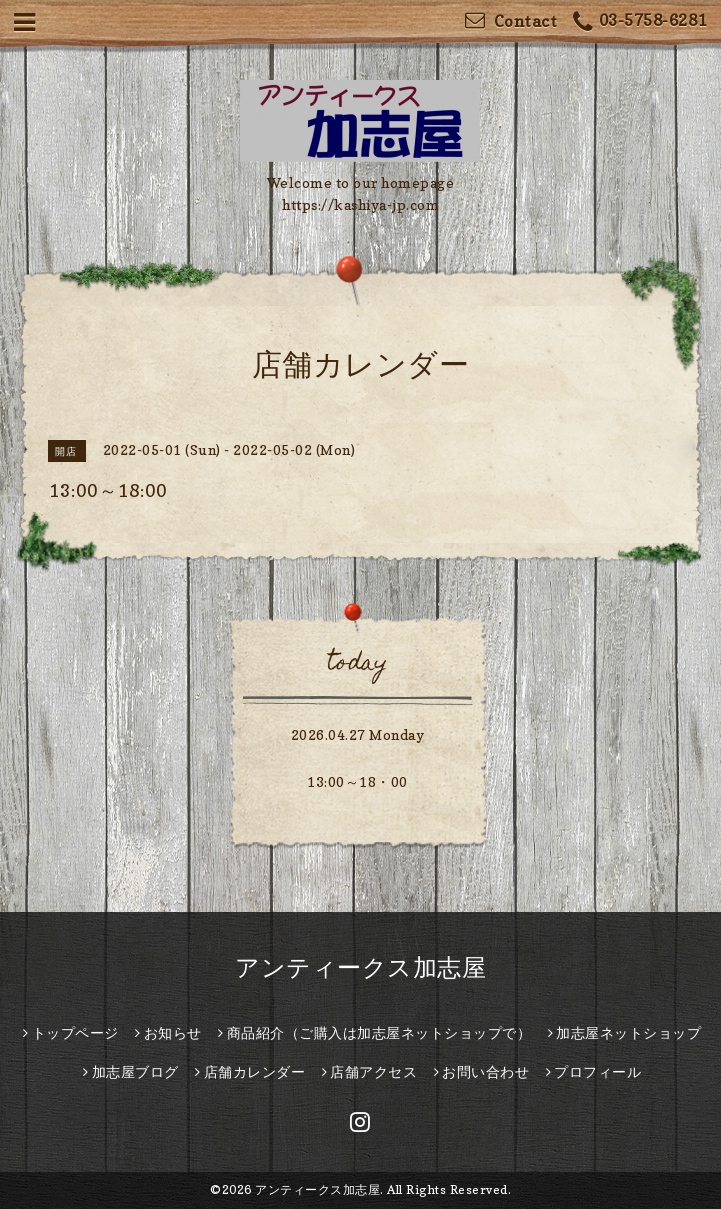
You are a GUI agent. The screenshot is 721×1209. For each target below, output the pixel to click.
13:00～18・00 (357, 781)
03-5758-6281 (640, 22)
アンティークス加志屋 (360, 967)
